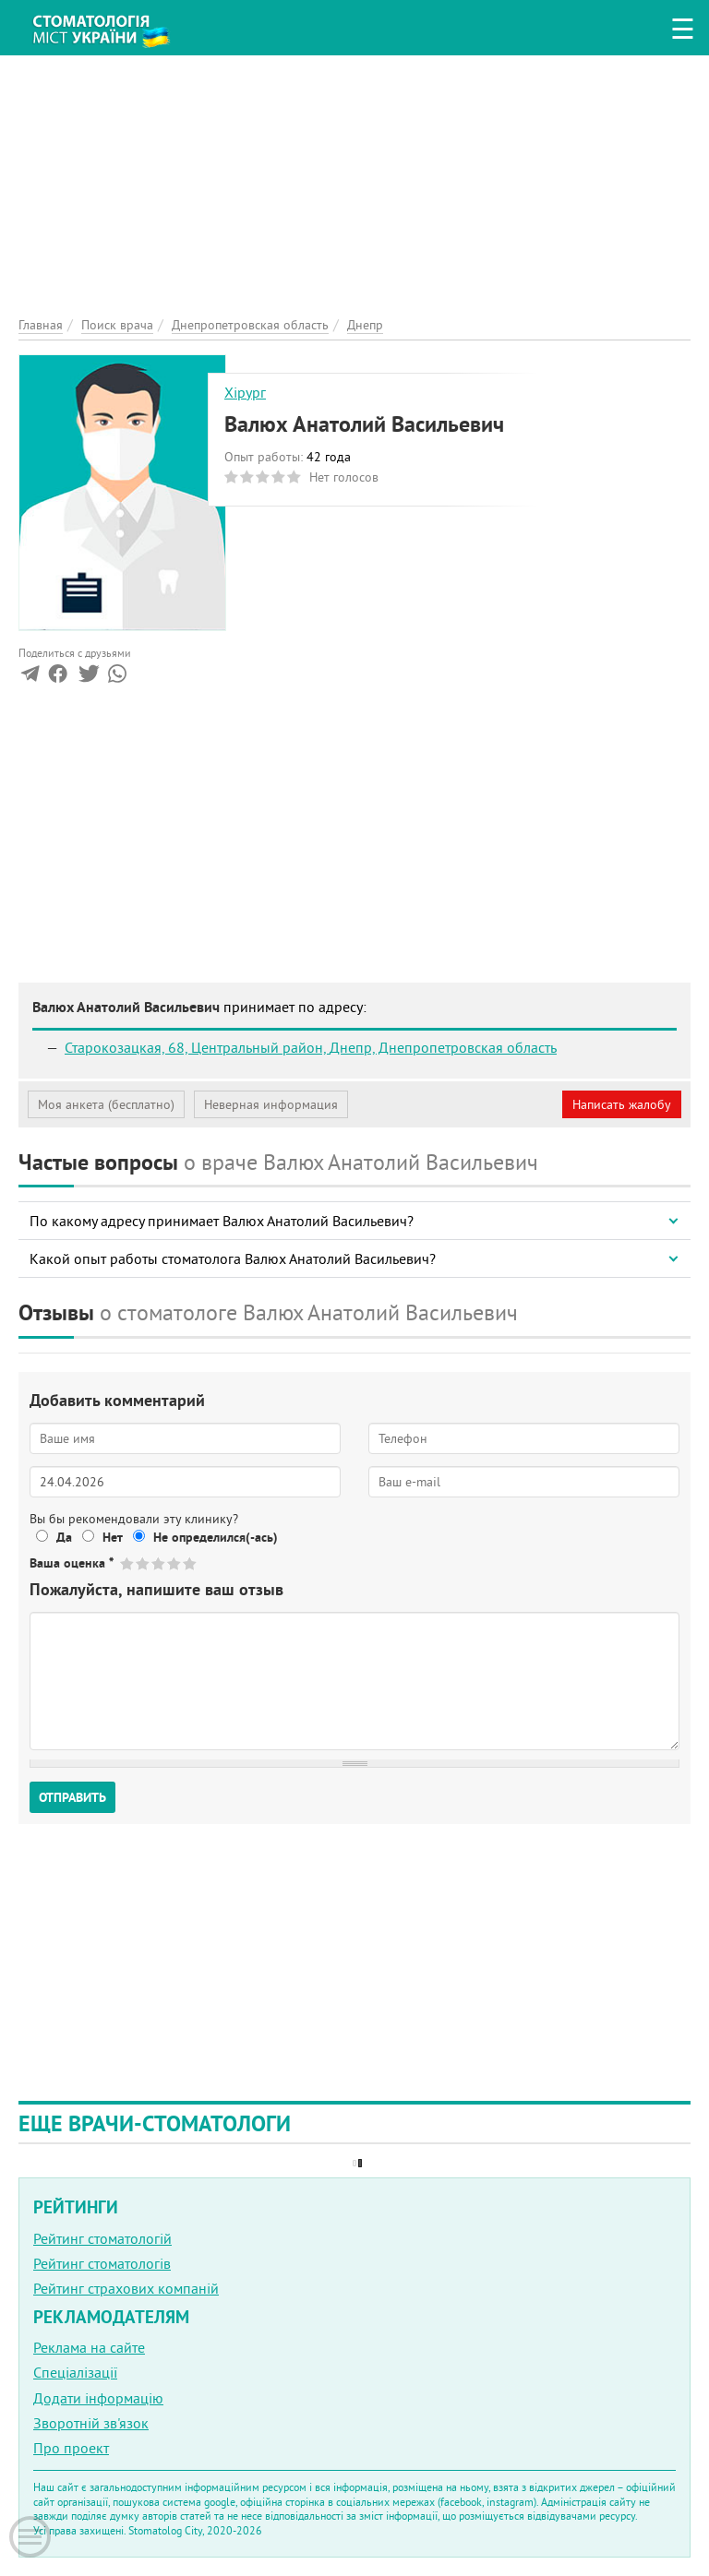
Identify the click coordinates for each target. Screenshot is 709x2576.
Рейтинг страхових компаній (126, 2288)
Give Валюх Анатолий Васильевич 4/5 (175, 1563)
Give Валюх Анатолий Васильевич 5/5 (190, 1563)
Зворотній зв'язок (91, 2423)
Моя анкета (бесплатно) (106, 1104)
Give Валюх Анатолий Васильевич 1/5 (128, 1563)
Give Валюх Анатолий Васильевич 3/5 (159, 1563)
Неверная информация (271, 1104)
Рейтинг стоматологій (102, 2238)
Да (64, 1537)
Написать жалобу (621, 1104)
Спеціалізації (75, 2372)
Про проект (71, 2448)
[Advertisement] (354, 184)
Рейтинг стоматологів (102, 2263)
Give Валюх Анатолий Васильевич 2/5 (143, 1563)
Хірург (245, 392)
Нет (112, 1537)
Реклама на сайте (89, 2347)
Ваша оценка (72, 1563)
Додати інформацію (98, 2398)
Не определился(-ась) (215, 1537)
